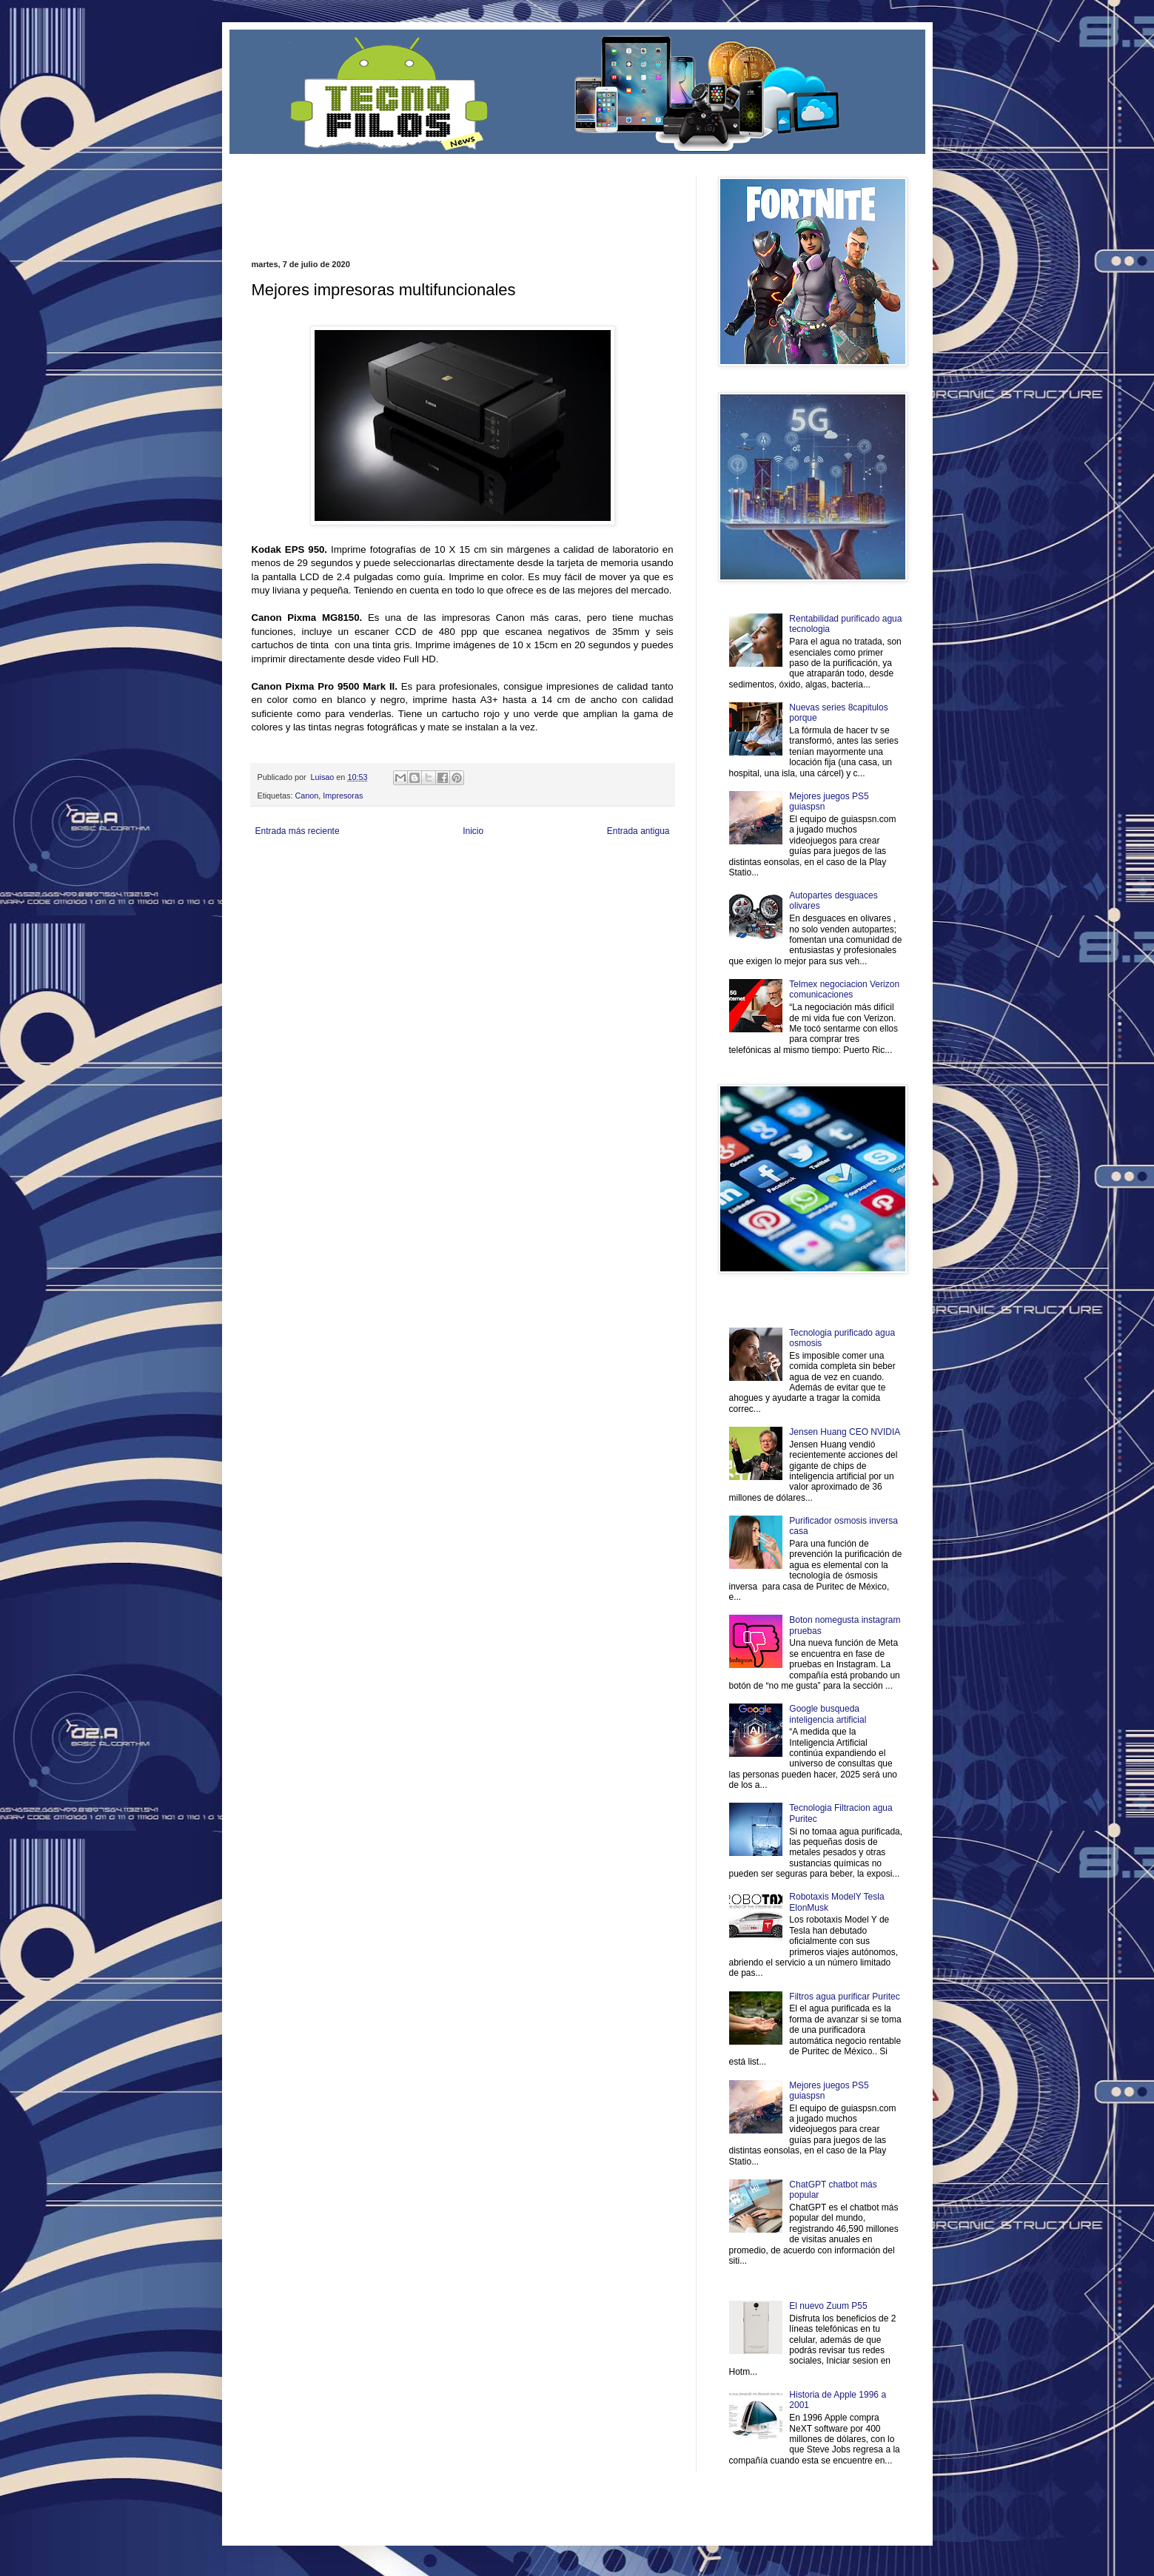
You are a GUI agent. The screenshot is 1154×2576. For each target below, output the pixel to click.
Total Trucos (458, 879)
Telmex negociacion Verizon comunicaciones (844, 989)
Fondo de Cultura (558, 866)
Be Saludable (331, 866)
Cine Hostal (499, 879)
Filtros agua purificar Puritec (844, 1996)
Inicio (473, 831)
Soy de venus (349, 879)
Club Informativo (501, 866)
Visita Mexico (503, 891)
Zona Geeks (609, 866)
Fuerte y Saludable (406, 879)
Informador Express (440, 866)
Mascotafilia (293, 891)
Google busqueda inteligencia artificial (827, 1714)
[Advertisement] (425, 199)
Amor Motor (642, 891)
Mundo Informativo (346, 891)
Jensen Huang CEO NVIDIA (844, 1432)
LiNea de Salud (380, 866)
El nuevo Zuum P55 (828, 2306)
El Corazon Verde (555, 891)
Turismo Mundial (405, 891)
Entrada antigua (638, 831)
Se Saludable (457, 891)
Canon (307, 795)
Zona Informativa (279, 866)
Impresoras (343, 795)
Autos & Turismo (602, 879)
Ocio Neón (307, 879)
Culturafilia (603, 891)
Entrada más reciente (297, 831)
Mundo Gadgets (546, 879)
